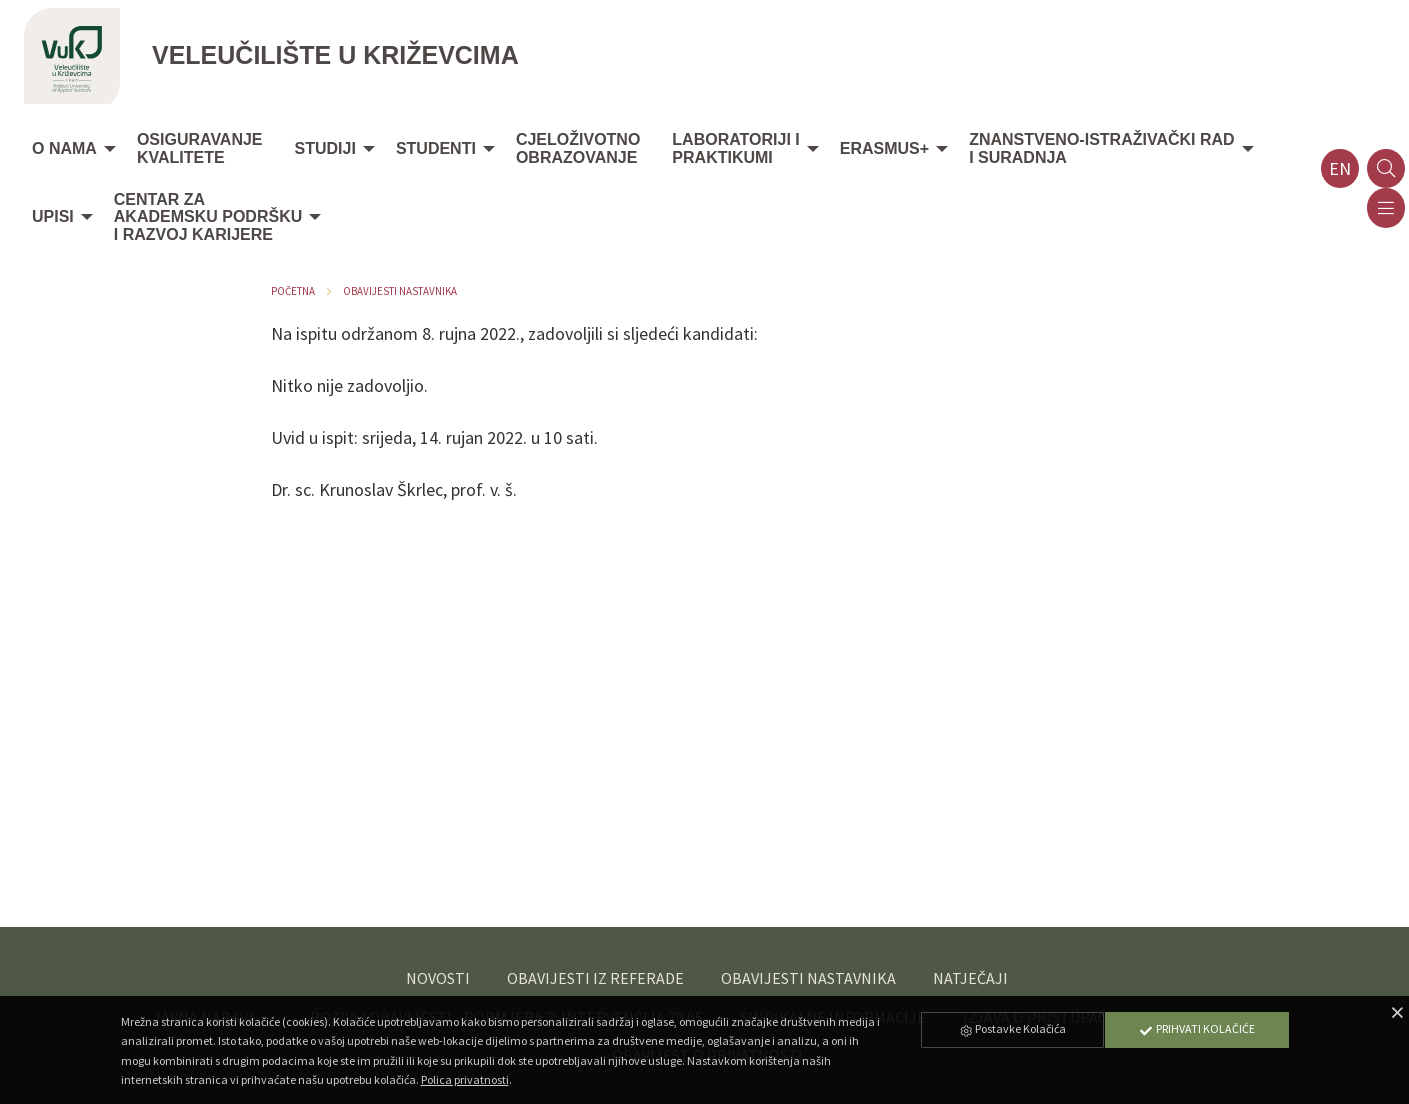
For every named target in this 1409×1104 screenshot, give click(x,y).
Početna (293, 291)
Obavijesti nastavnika (400, 291)
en (1340, 168)
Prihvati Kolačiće (1197, 1028)
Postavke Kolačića (1012, 1028)
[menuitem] (68, 150)
